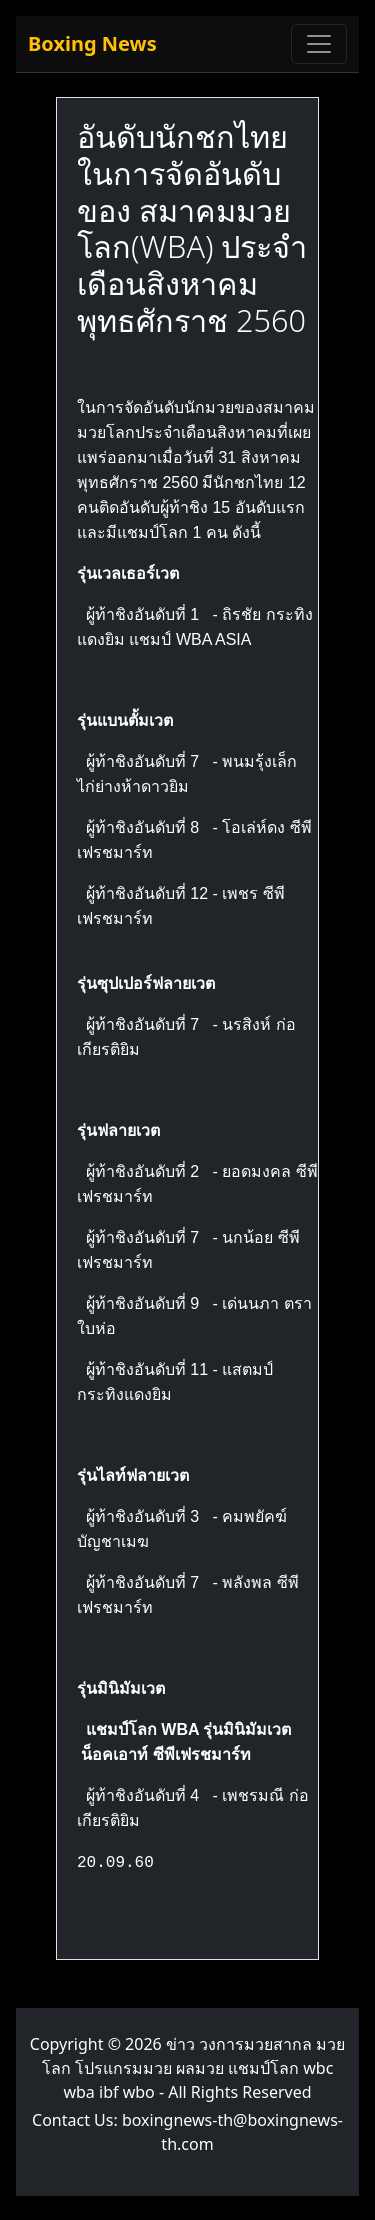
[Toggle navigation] (319, 44)
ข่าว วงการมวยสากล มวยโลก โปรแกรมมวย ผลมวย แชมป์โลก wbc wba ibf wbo (194, 2068)
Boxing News (92, 43)
